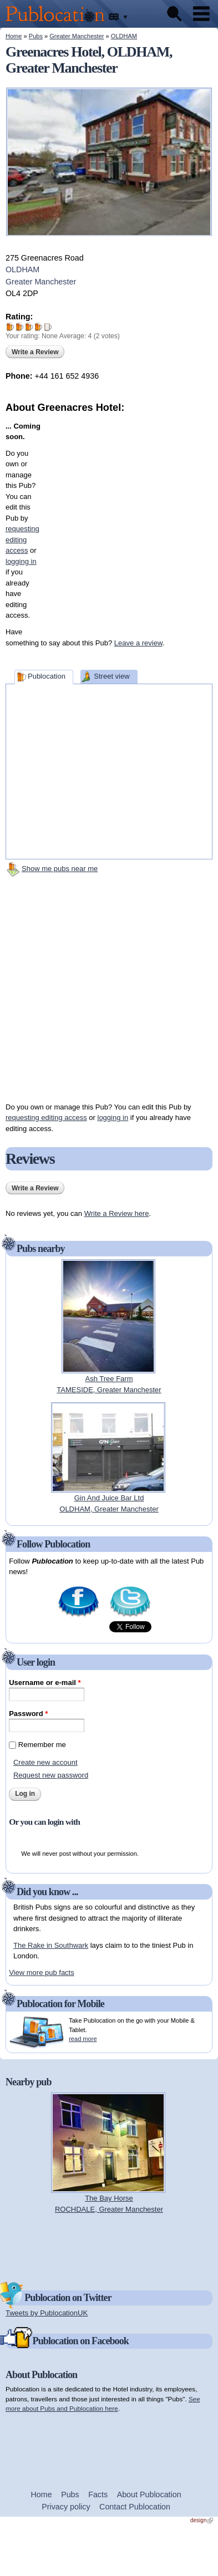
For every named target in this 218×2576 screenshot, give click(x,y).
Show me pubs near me (60, 868)
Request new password (50, 1775)
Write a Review (35, 352)
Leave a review (138, 643)
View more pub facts (41, 1972)
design (201, 2520)
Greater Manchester (76, 36)
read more (83, 2038)
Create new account (45, 1762)
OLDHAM (124, 36)
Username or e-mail (44, 1682)
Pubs (36, 36)
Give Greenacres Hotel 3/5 (29, 327)
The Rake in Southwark (50, 1945)
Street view (111, 676)
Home (14, 36)
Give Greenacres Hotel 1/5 (10, 327)
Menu (201, 14)
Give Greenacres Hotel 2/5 (19, 327)
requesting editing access (46, 1117)
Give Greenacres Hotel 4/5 (38, 327)
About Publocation (149, 2494)
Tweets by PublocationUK (47, 2313)
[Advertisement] (114, 519)
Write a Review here (116, 1213)
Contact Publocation (134, 2506)
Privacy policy (66, 2506)
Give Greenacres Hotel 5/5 (48, 327)
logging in (113, 1117)
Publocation (46, 676)
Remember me (42, 1744)
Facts (98, 2494)
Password (28, 1713)
